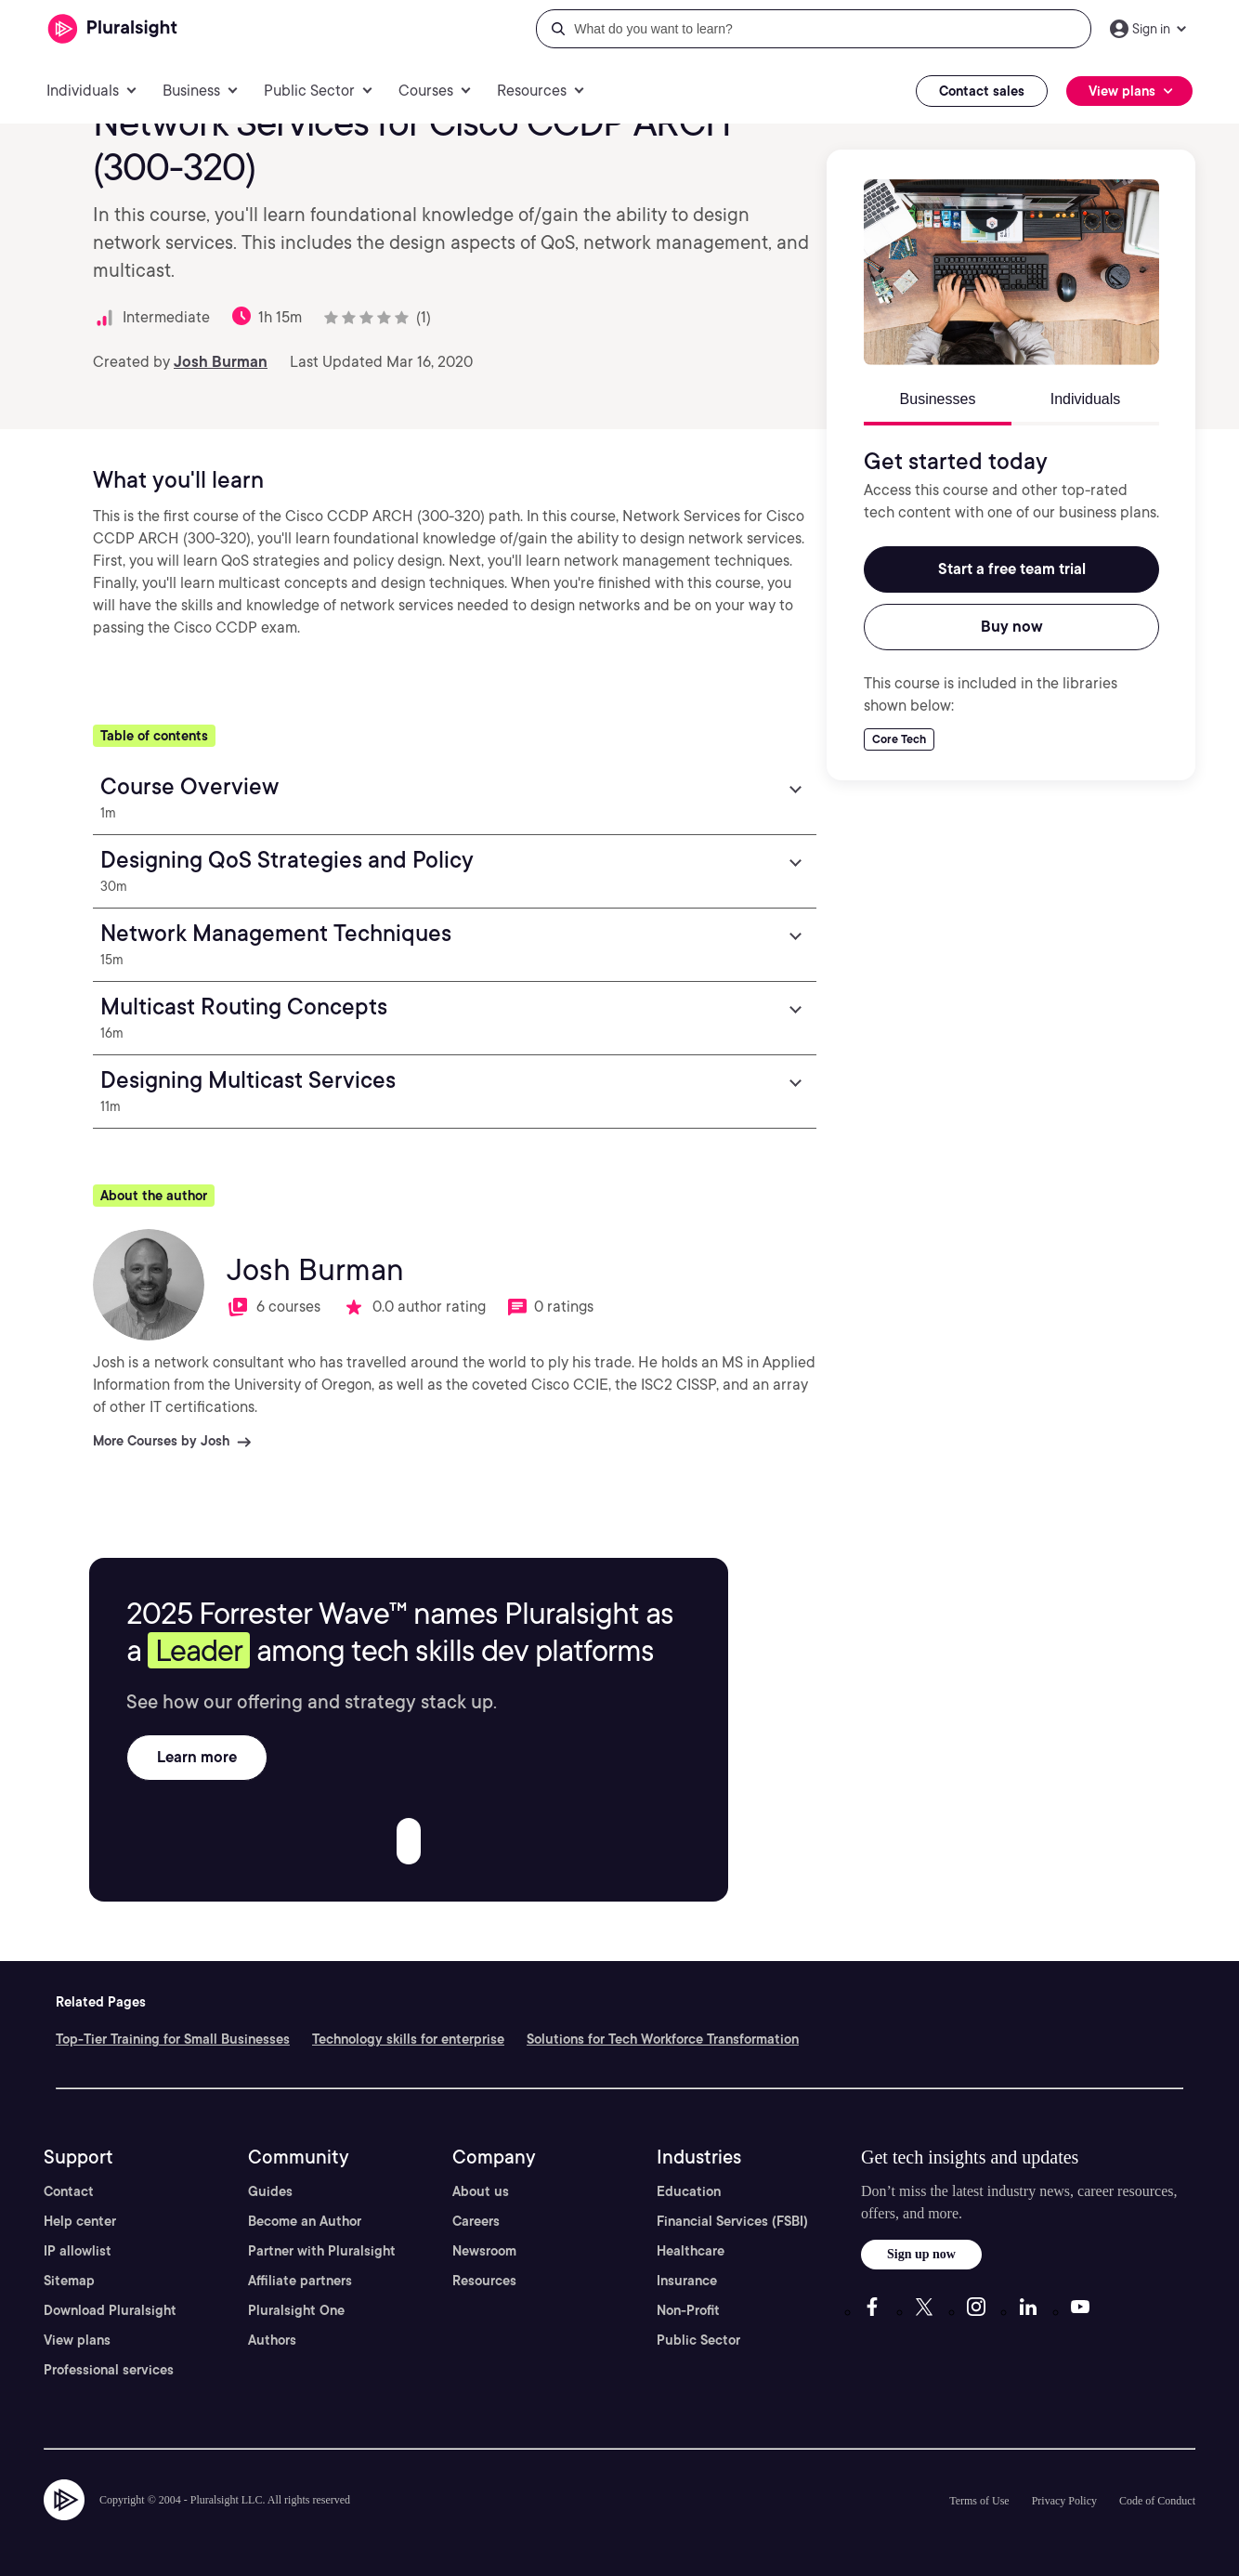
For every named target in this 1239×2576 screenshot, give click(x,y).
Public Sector (698, 2340)
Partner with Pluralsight (322, 2250)
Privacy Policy (1064, 2500)
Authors (272, 2340)
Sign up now (921, 2254)
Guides (270, 2191)
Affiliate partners (300, 2280)
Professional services (109, 2369)
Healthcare (690, 2250)
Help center (80, 2221)
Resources (484, 2280)
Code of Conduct (1157, 2500)
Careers (476, 2221)
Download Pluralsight (110, 2310)
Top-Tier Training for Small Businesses (173, 2039)
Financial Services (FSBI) (732, 2221)
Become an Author (304, 2221)
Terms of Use (979, 2500)
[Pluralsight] (112, 29)
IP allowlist (77, 2250)
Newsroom (484, 2250)
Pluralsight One (296, 2310)
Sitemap (69, 2280)
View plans (77, 2340)
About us (480, 2191)
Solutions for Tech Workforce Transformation (663, 2039)
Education (689, 2191)
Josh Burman (220, 362)
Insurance (687, 2280)
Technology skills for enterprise (408, 2039)
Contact (69, 2191)
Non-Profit (688, 2310)
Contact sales (981, 91)
